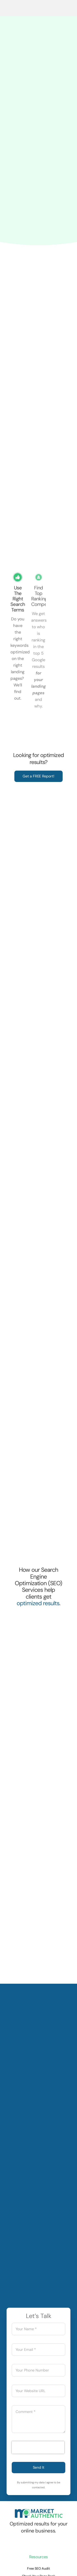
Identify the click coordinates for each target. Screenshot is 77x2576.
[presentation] (38, 2447)
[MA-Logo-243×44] (39, 2511)
